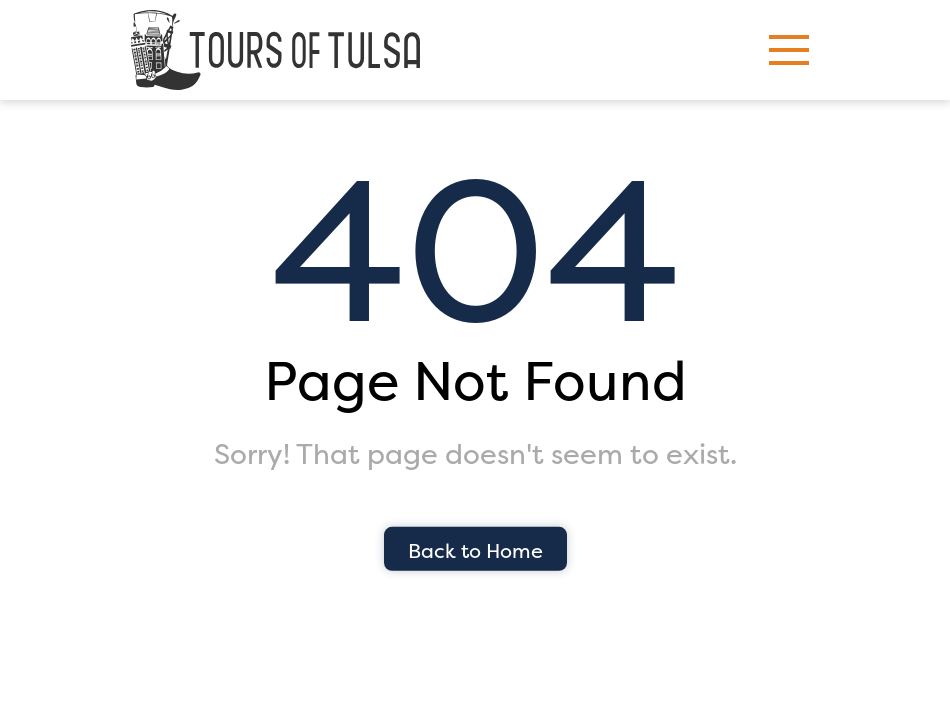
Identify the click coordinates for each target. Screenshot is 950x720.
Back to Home (475, 550)
